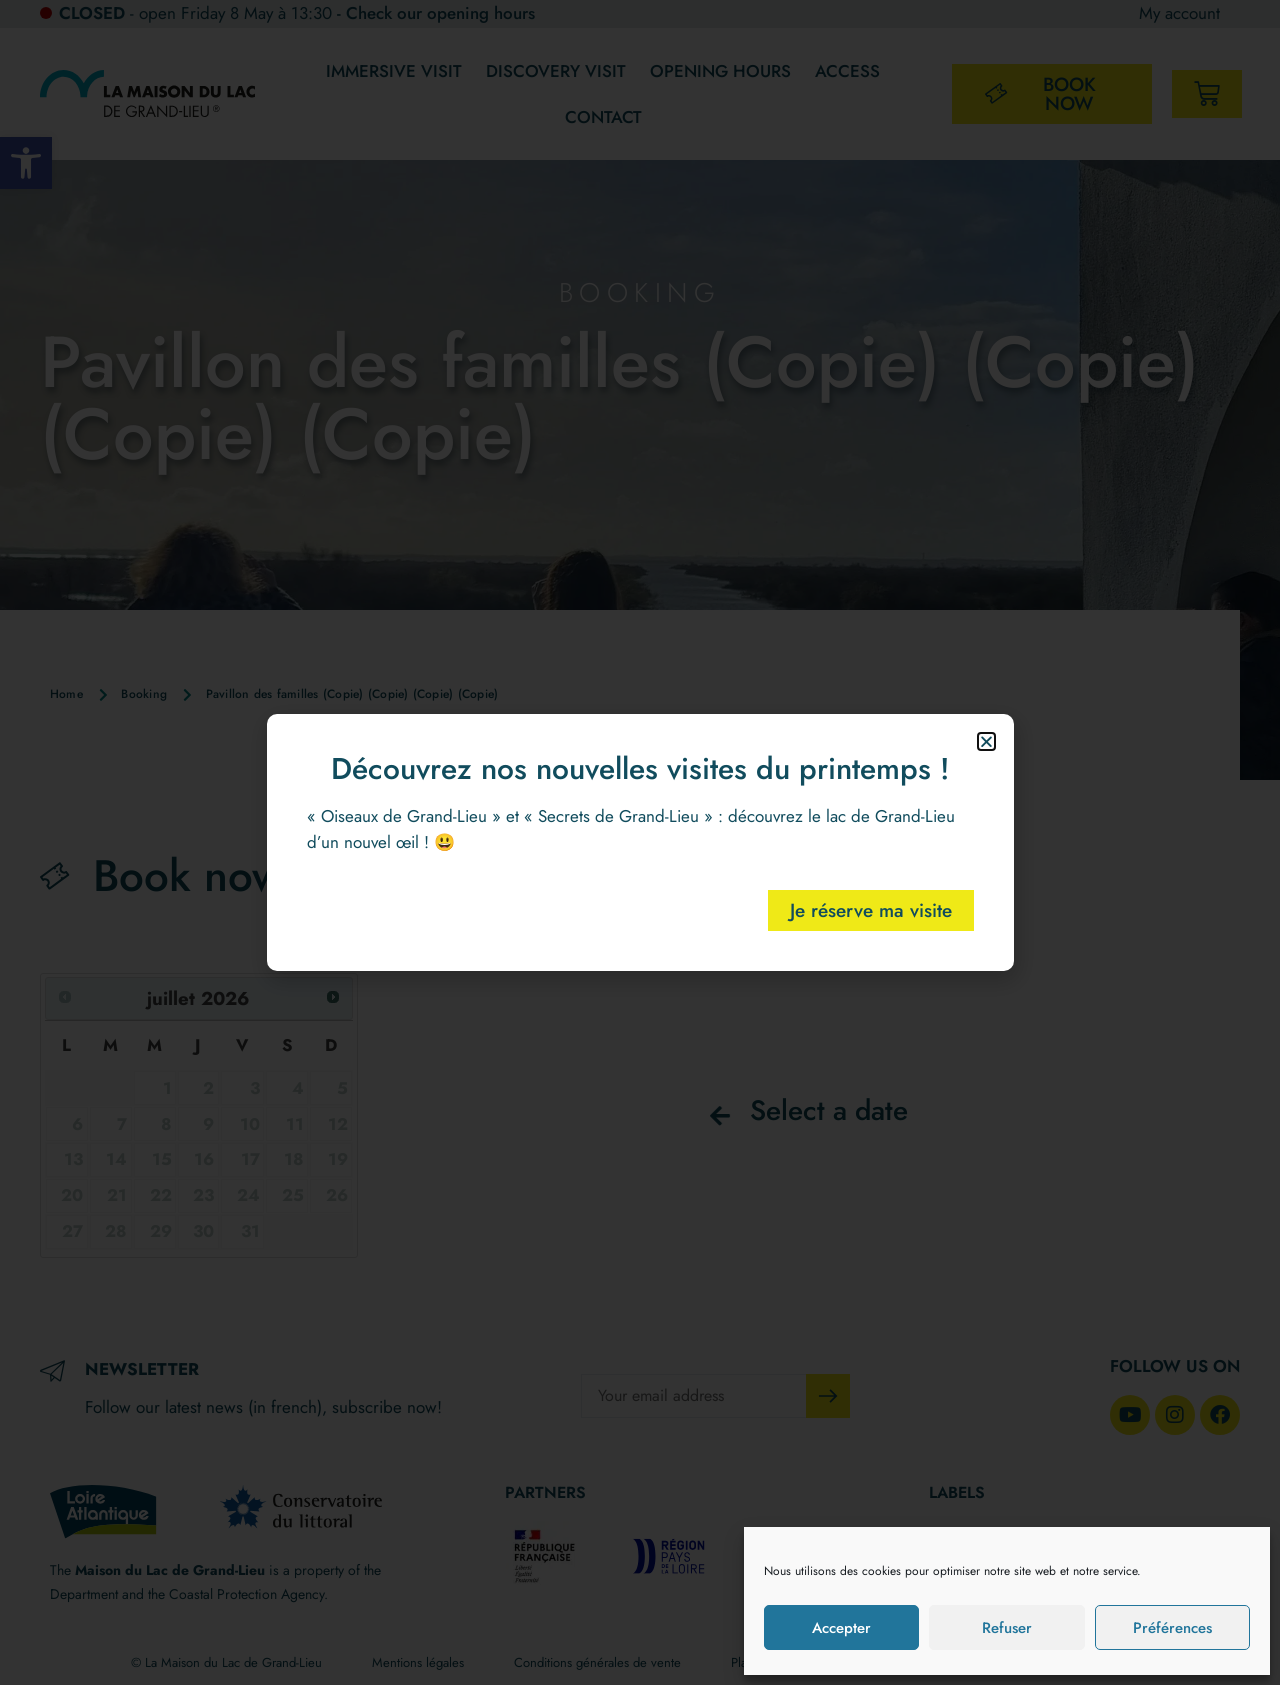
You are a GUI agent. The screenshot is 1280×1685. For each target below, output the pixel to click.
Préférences (1172, 1628)
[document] (640, 842)
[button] (986, 741)
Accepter (841, 1628)
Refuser (1007, 1628)
